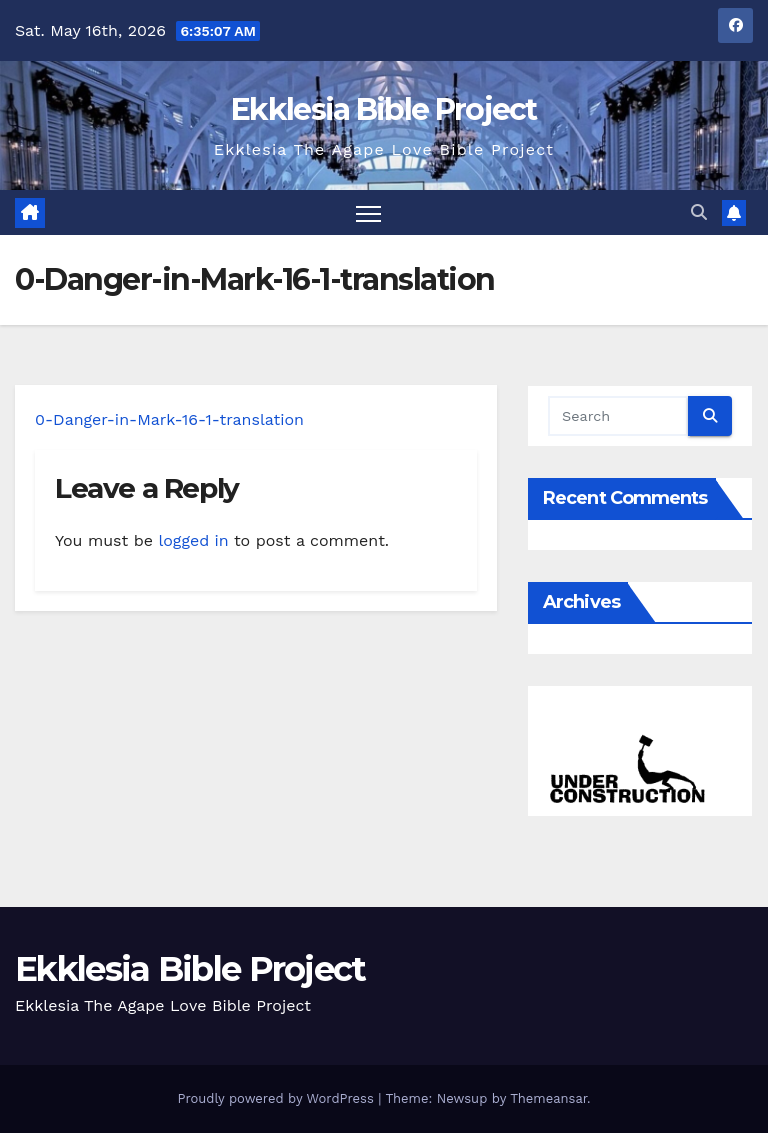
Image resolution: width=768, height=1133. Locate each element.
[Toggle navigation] (368, 212)
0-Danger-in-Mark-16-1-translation (169, 419)
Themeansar (548, 1098)
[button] (699, 212)
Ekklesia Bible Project (384, 109)
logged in (193, 540)
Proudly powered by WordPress (277, 1098)
